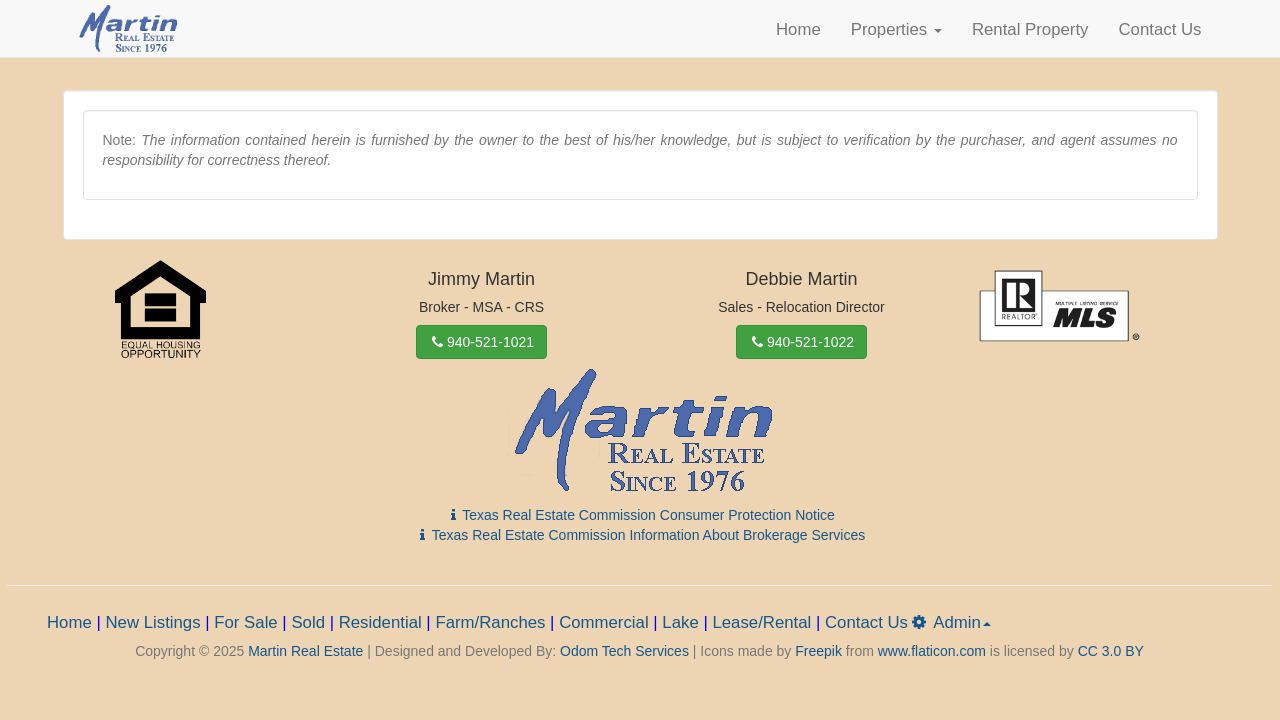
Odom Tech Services (624, 651)
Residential (380, 622)
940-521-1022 (801, 342)
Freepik (818, 651)
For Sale (245, 622)
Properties (896, 29)
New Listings (152, 622)
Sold (308, 622)
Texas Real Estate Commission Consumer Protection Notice (639, 515)
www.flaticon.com (932, 651)
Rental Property (1030, 29)
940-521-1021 (481, 342)
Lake (680, 622)
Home (798, 29)
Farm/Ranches (490, 622)
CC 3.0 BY (1111, 651)
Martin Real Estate (305, 651)
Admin (949, 622)
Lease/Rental (761, 622)
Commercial (604, 622)
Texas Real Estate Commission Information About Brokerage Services (639, 535)
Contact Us (1159, 29)
